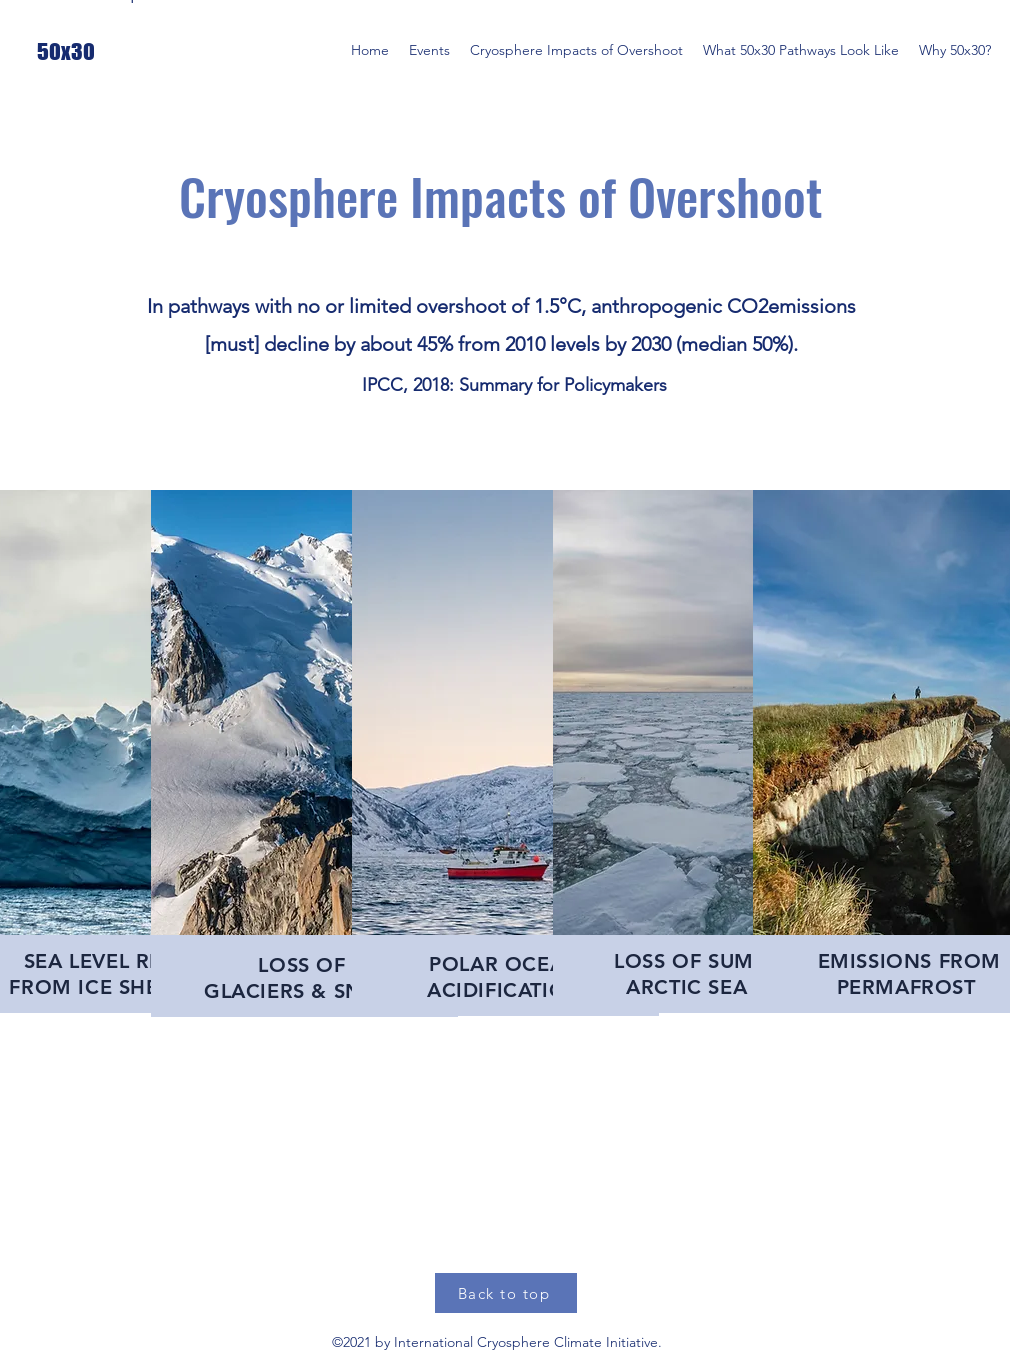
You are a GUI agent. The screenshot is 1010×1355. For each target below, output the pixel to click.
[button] (429, 50)
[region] (304, 753)
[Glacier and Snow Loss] (133, 462)
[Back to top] (506, 1293)
